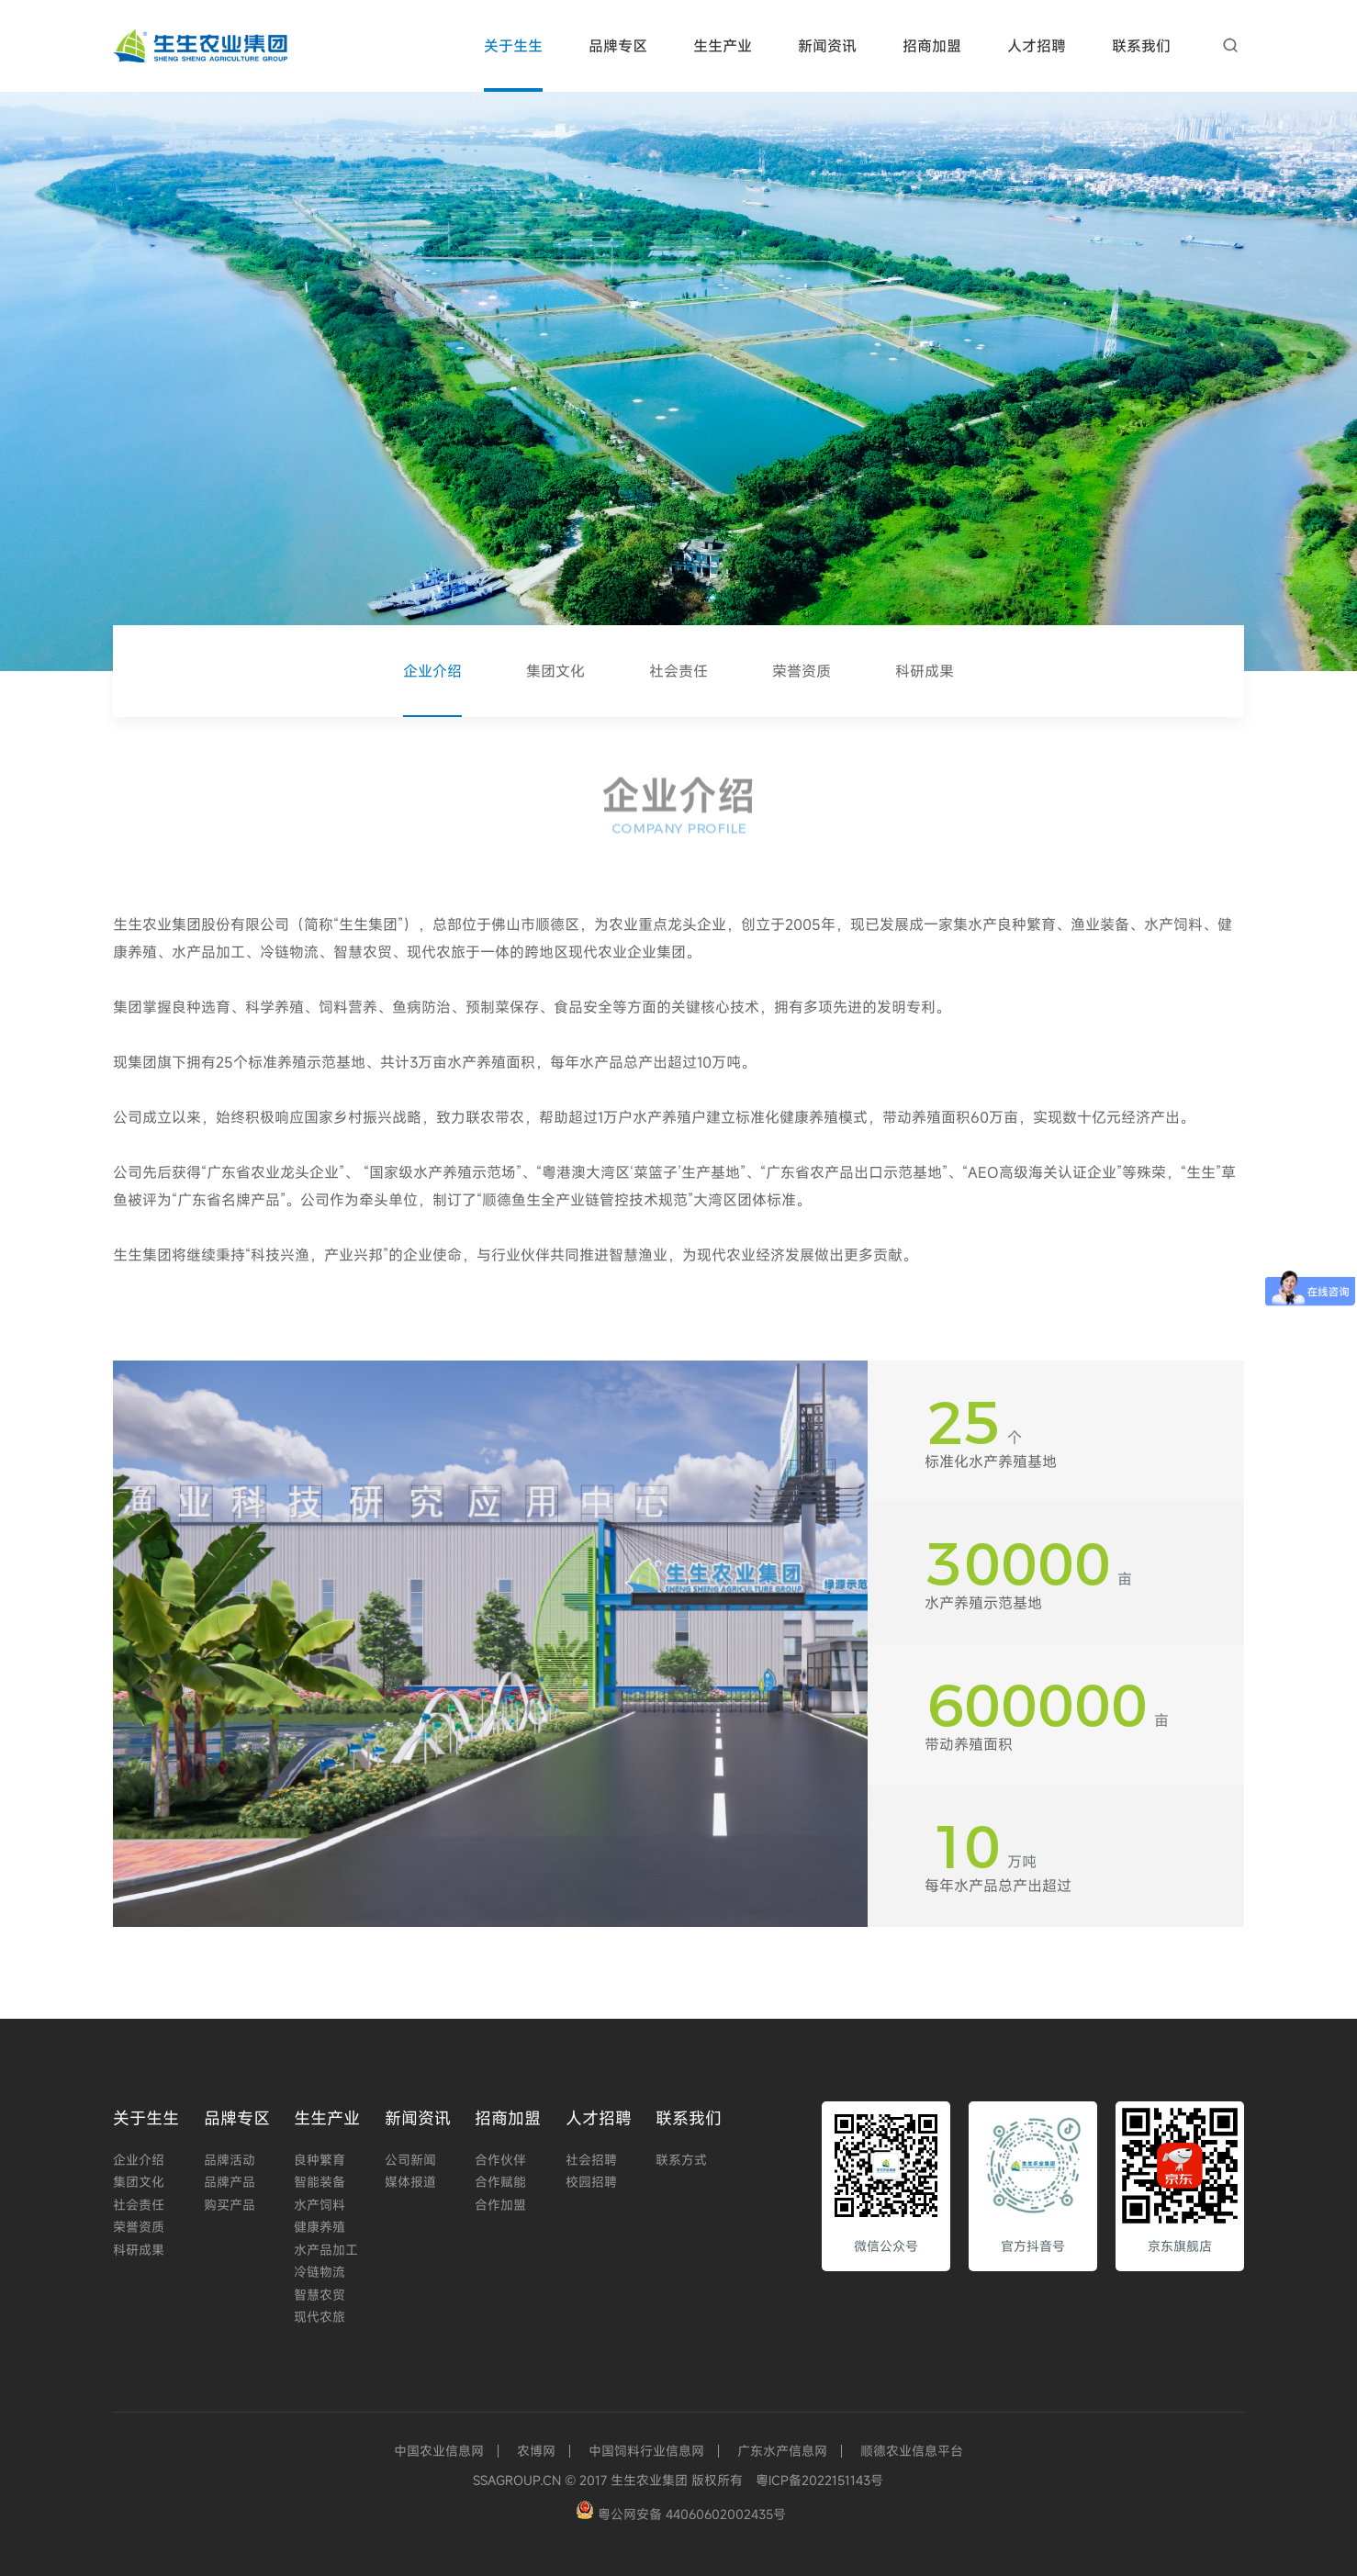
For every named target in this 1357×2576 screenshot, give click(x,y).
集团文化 (555, 671)
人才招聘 (1036, 46)
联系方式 (681, 2159)
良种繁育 (319, 2159)
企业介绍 (432, 671)
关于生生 (513, 46)
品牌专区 (618, 46)
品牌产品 (229, 2181)
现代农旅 (319, 2316)
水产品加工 (326, 2249)
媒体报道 (410, 2181)
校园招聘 (591, 2181)
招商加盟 (932, 46)
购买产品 (229, 2204)
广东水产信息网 (782, 2450)
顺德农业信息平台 (911, 2450)
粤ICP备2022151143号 (819, 2480)
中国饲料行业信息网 (646, 2450)
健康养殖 (319, 2226)
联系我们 (1141, 46)
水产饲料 (319, 2204)
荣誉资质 (801, 671)
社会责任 (678, 671)
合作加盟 (500, 2204)
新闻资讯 (827, 46)
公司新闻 (410, 2159)
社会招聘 (591, 2159)
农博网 (536, 2450)
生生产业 (722, 46)
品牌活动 (229, 2159)
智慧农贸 (319, 2294)
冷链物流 (319, 2271)
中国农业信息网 (439, 2450)
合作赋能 (500, 2181)
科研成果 (924, 671)
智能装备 (319, 2181)
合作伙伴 (500, 2159)
